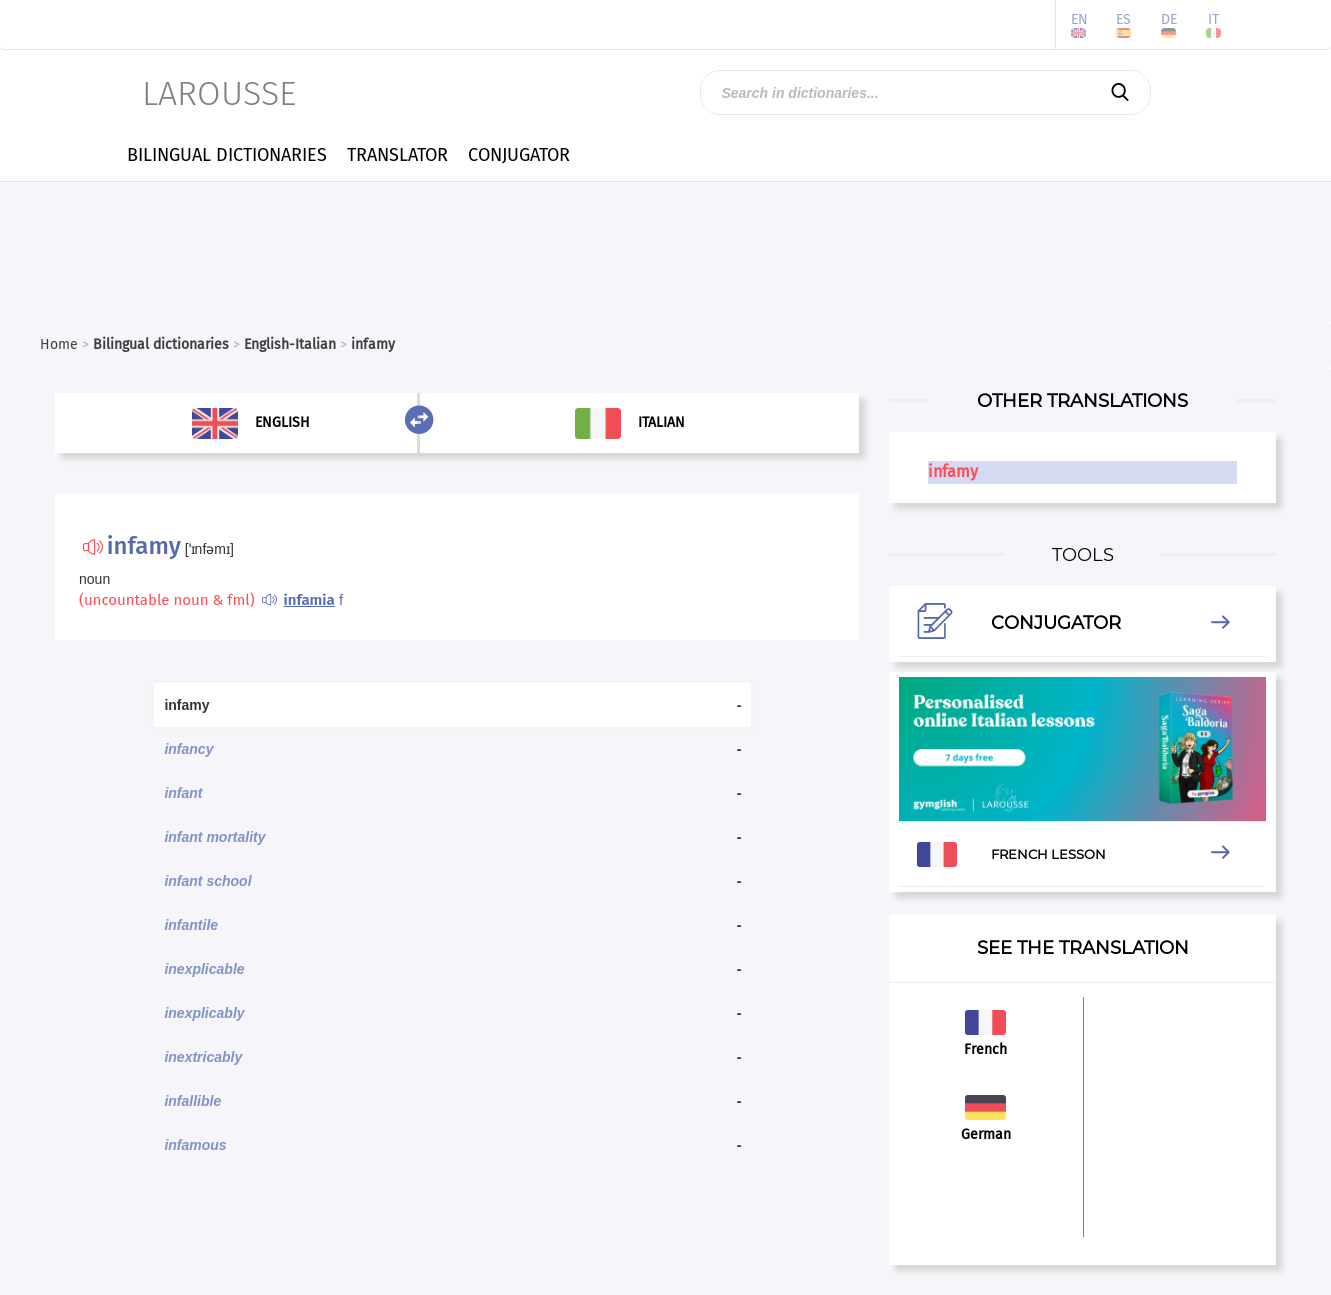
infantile (191, 925)
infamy (953, 471)
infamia (309, 600)
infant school (207, 881)
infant (183, 793)
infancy (188, 749)
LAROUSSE (219, 93)
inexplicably (204, 1013)
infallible (192, 1101)
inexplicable (204, 969)
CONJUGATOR (519, 155)
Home (59, 344)
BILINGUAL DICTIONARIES (227, 155)
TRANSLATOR (397, 155)
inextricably (203, 1057)
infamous (195, 1145)
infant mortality (214, 837)
